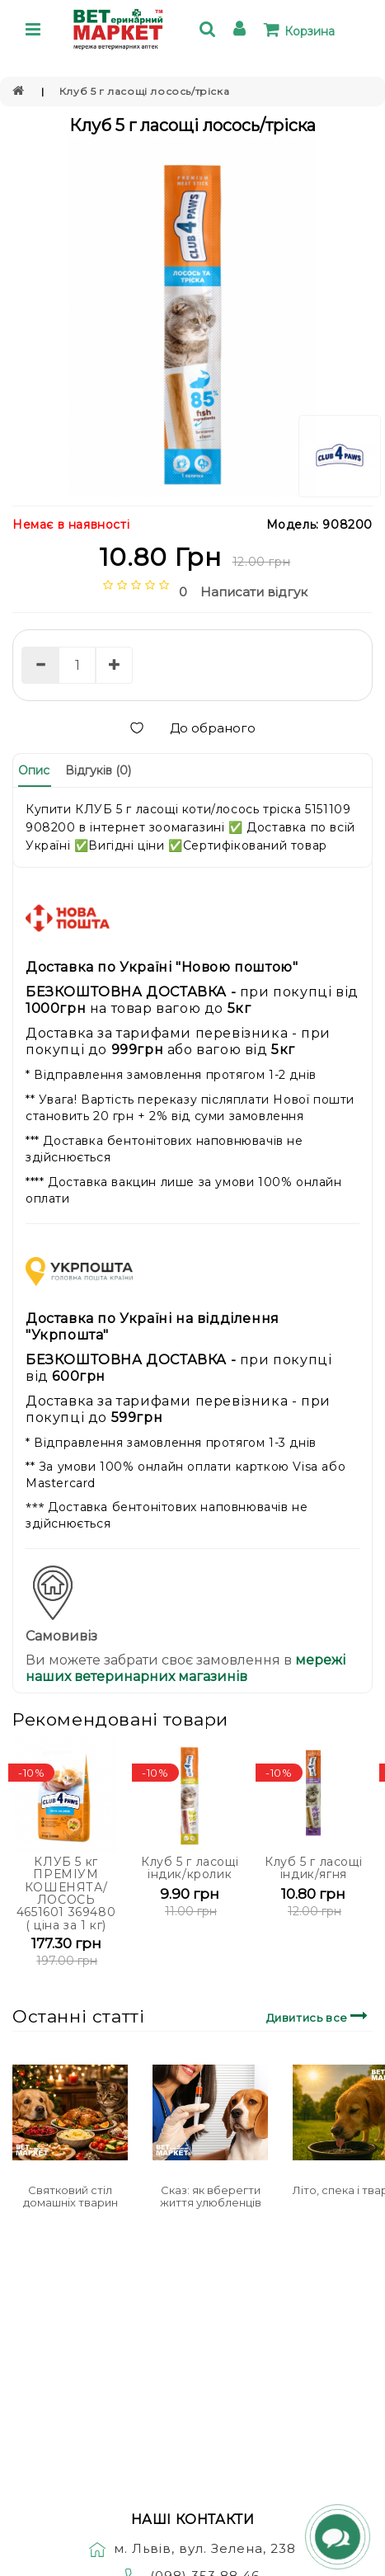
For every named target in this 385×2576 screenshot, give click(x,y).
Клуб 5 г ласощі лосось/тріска (144, 91)
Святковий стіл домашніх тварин (70, 2195)
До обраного (192, 728)
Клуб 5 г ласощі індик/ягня (313, 1867)
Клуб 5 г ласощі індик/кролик (189, 1867)
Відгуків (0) (98, 770)
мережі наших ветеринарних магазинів (185, 1668)
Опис (33, 770)
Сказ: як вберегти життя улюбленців (210, 2195)
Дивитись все (319, 2015)
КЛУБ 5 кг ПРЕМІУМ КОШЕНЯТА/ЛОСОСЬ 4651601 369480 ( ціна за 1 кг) (65, 1893)
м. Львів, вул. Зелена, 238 (192, 2548)
